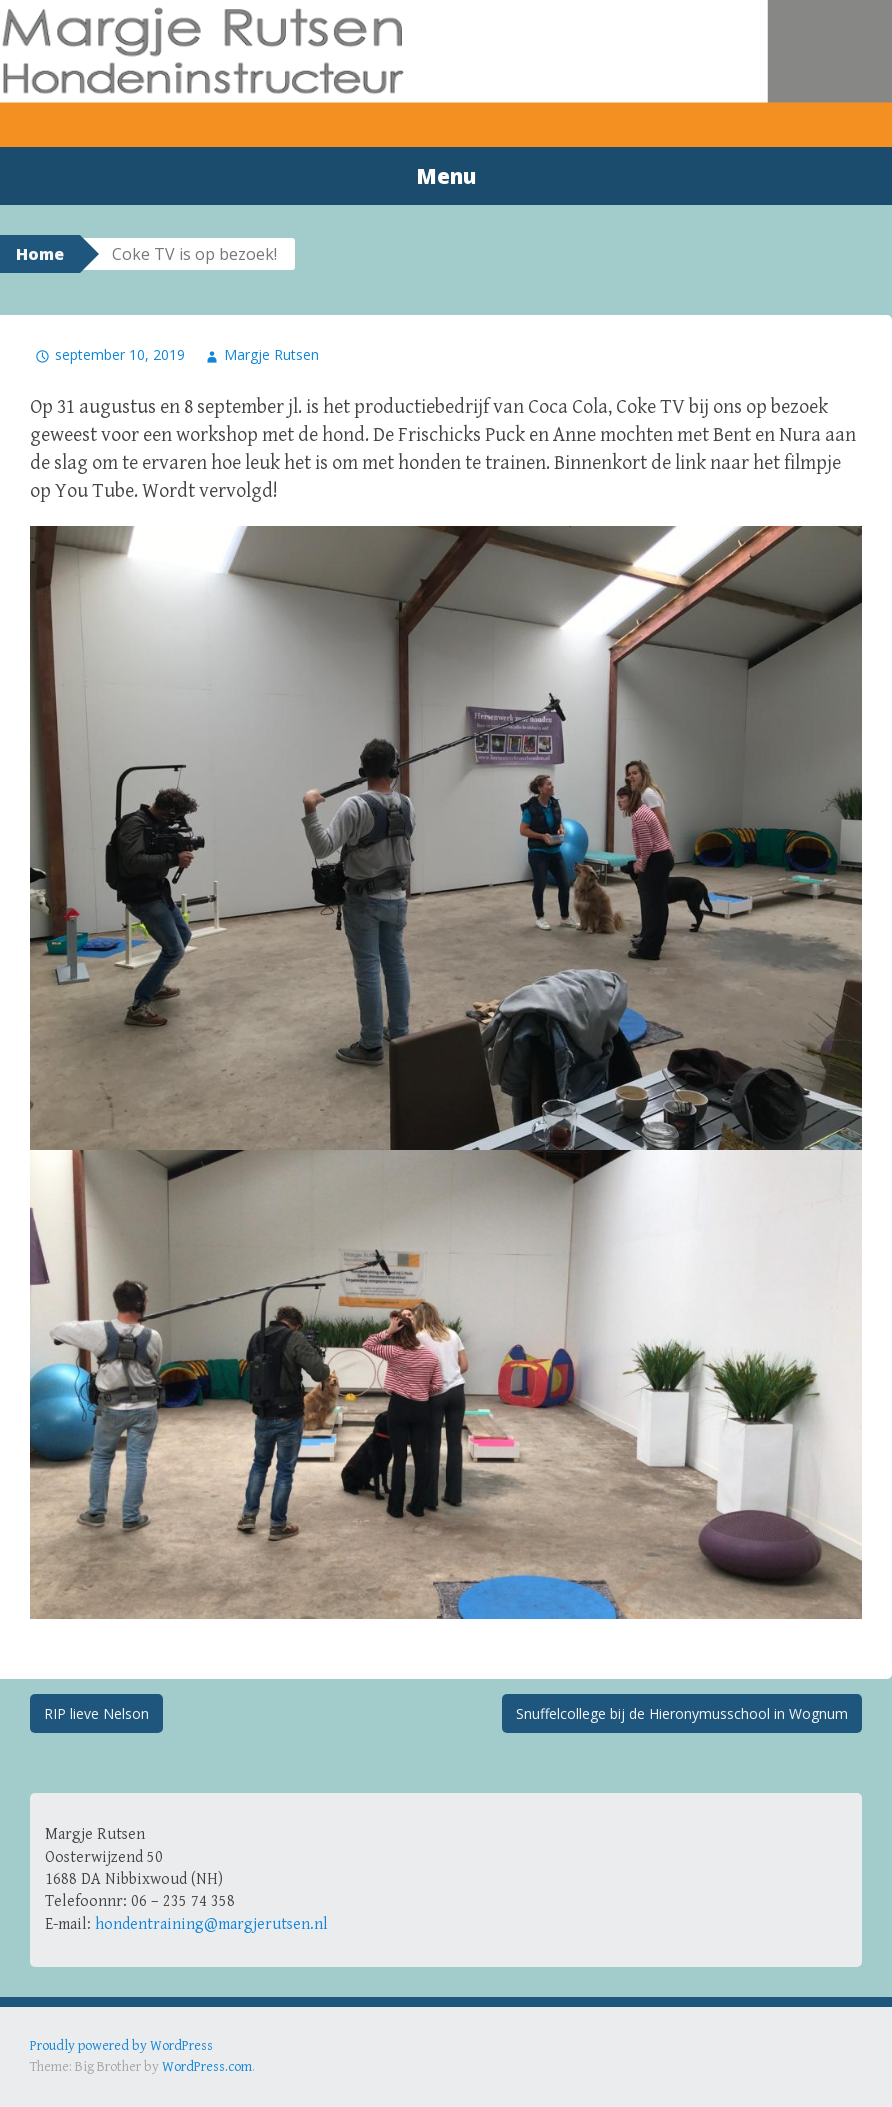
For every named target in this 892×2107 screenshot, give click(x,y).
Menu (446, 176)
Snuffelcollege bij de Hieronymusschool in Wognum (682, 1713)
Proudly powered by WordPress (121, 2046)
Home (40, 254)
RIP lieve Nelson (96, 1713)
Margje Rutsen (271, 354)
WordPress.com (207, 2067)
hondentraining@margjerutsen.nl (211, 1924)
